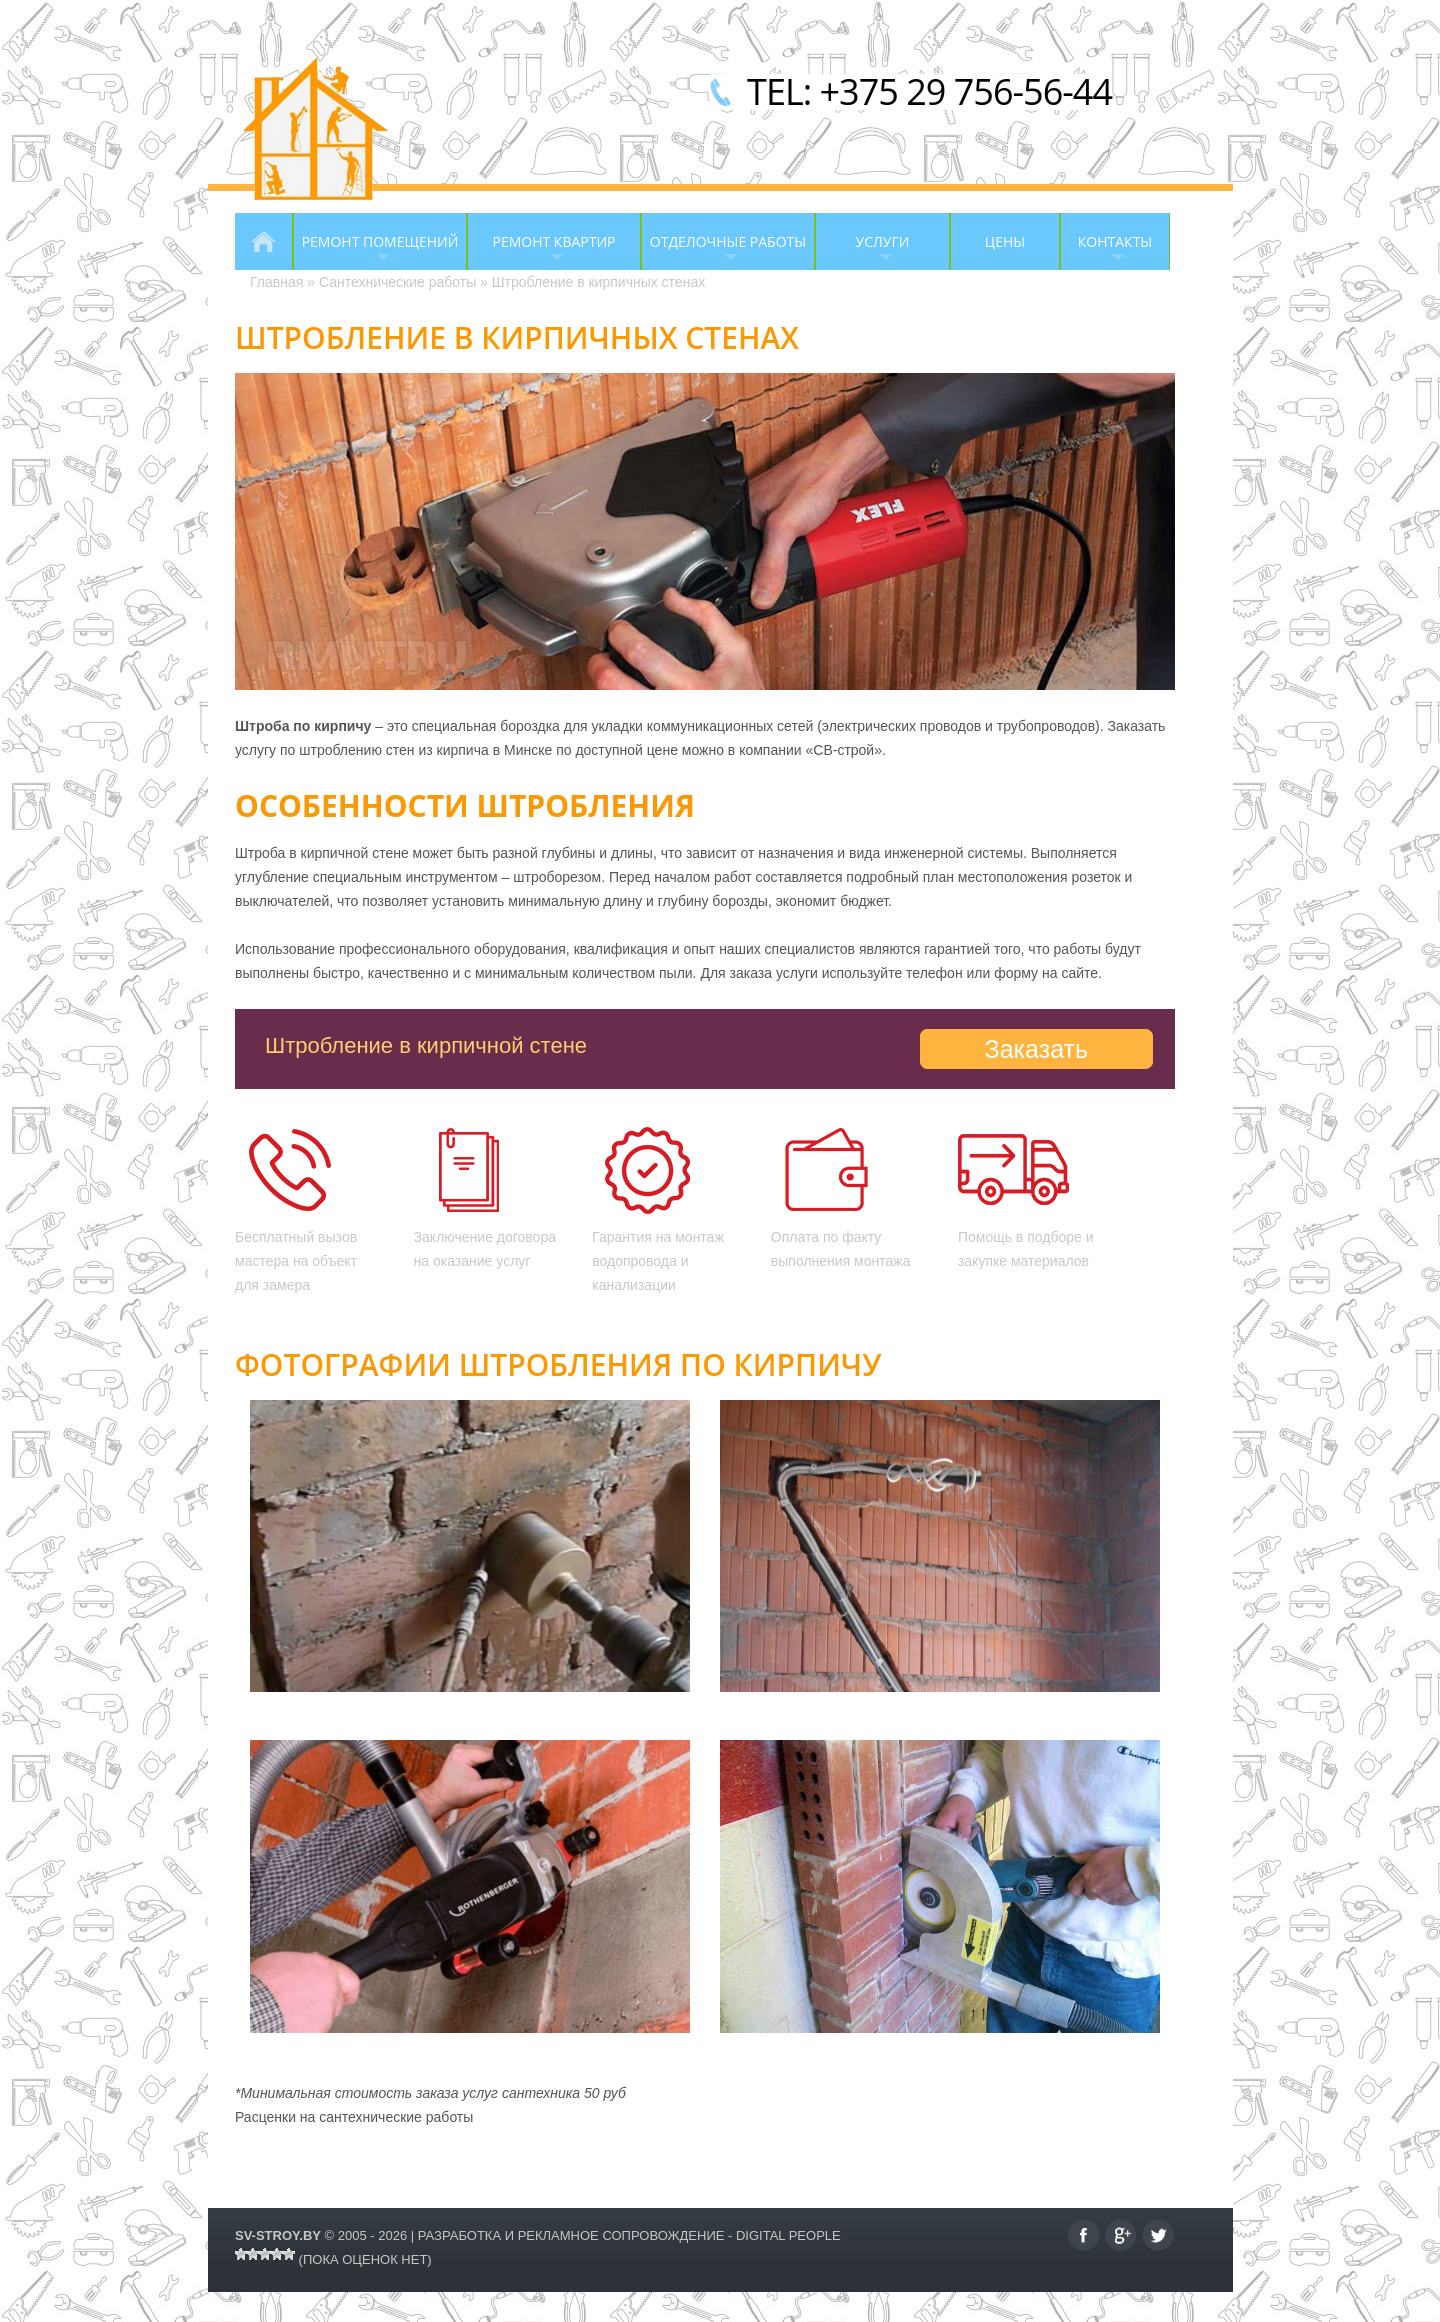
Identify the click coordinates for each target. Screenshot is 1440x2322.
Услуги (862, 251)
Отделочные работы (723, 251)
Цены (1005, 241)
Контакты (1106, 251)
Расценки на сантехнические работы (354, 2117)
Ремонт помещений (375, 251)
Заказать (1036, 1049)
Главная (264, 241)
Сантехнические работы (397, 282)
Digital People (788, 2235)
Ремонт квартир (541, 251)
